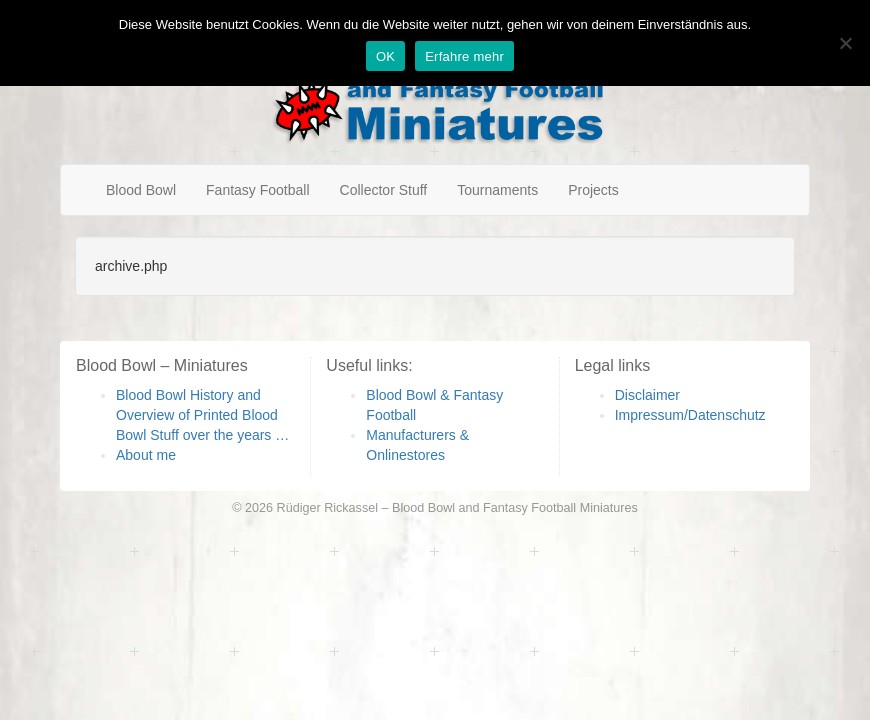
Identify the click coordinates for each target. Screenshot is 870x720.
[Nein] (845, 43)
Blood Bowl (141, 190)
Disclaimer (647, 395)
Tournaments (497, 190)
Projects (593, 190)
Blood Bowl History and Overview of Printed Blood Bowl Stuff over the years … (202, 415)
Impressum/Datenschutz (690, 415)
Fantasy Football (258, 190)
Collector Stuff (384, 190)
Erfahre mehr (464, 56)
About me (146, 455)
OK (385, 56)
